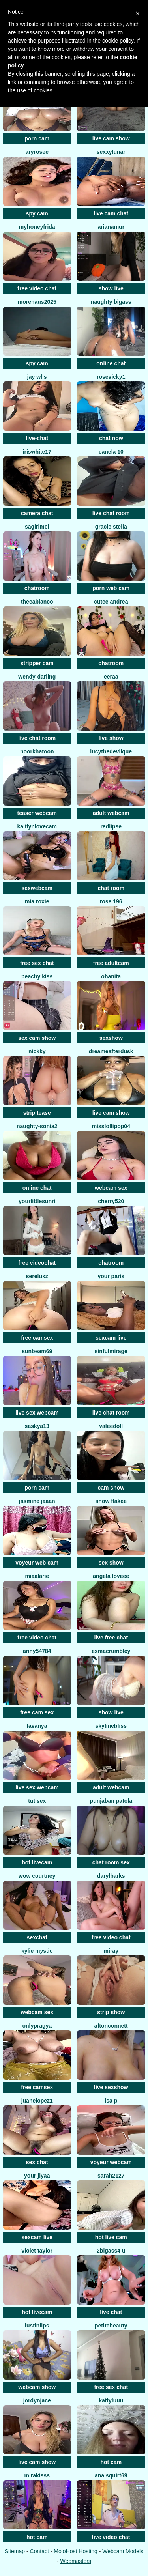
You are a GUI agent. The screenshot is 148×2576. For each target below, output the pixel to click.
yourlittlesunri (37, 1201)
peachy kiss (36, 976)
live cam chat (111, 213)
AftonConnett (111, 2026)
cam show (110, 1487)
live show (111, 738)
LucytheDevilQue (111, 751)
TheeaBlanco (37, 601)
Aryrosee (37, 152)
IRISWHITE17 (37, 452)
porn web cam (110, 588)
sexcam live (111, 1338)
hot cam (111, 2462)
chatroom (37, 588)
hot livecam (37, 1862)
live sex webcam (37, 1413)
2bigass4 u (111, 2250)
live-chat (37, 438)
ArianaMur (110, 227)
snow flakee (111, 1501)
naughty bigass (111, 302)
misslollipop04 (111, 1126)
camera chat (37, 513)
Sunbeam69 (37, 1351)
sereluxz (37, 1276)
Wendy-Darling (37, 676)
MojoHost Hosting (75, 2551)
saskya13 (37, 1426)
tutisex (37, 1801)
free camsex (37, 1338)
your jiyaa (37, 2175)
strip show (111, 2012)
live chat (111, 2312)
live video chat (111, 2537)
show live (111, 288)
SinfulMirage (111, 1351)
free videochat (37, 1263)
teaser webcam (37, 813)
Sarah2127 (111, 2175)
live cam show (111, 138)
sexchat (37, 1937)
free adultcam (111, 963)
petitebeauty (111, 2325)
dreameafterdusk (111, 1051)
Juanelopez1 (37, 2100)
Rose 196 (111, 901)
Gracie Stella (111, 526)
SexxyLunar (111, 152)
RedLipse (111, 826)
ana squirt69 (111, 2475)
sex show (111, 1562)
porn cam (36, 138)
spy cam (37, 213)
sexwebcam (36, 888)
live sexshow (111, 2087)
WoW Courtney (37, 1876)
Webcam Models (122, 2551)
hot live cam (111, 2237)
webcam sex (111, 1188)
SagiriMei (37, 526)
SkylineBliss (111, 1726)
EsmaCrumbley (111, 1651)
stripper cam (37, 663)
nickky (37, 1051)
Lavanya (37, 1726)
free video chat (36, 288)
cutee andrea (111, 601)
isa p (111, 2100)
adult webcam (111, 813)
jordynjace (37, 2400)
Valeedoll (111, 1426)
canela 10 (111, 452)
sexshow (111, 1038)
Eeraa (111, 676)
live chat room (111, 513)
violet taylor (36, 2250)
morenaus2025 (37, 302)
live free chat (111, 1637)
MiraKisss (37, 2475)
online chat (111, 363)
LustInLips (37, 2325)
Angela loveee (111, 1576)
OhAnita (111, 976)
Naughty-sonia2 (37, 1126)
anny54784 (37, 1651)
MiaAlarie (37, 1576)
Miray (111, 1951)
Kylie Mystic (36, 1951)
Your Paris (110, 1276)
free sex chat (37, 963)
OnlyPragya (37, 2026)
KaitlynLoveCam (37, 826)
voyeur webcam (111, 2162)
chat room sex (111, 1862)
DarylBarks (111, 1876)
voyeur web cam (36, 1562)
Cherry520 (111, 1201)
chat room (110, 888)
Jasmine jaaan (37, 1501)
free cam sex (37, 1712)
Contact (39, 2551)
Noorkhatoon (37, 751)
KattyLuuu (111, 2400)
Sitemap (15, 2551)
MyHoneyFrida (37, 227)
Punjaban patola (111, 1801)
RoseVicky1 (111, 377)
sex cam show (37, 1038)
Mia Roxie (37, 901)
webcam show (37, 2387)
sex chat (37, 2162)
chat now (111, 438)
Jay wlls (37, 377)
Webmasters (75, 2561)
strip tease (37, 1113)
